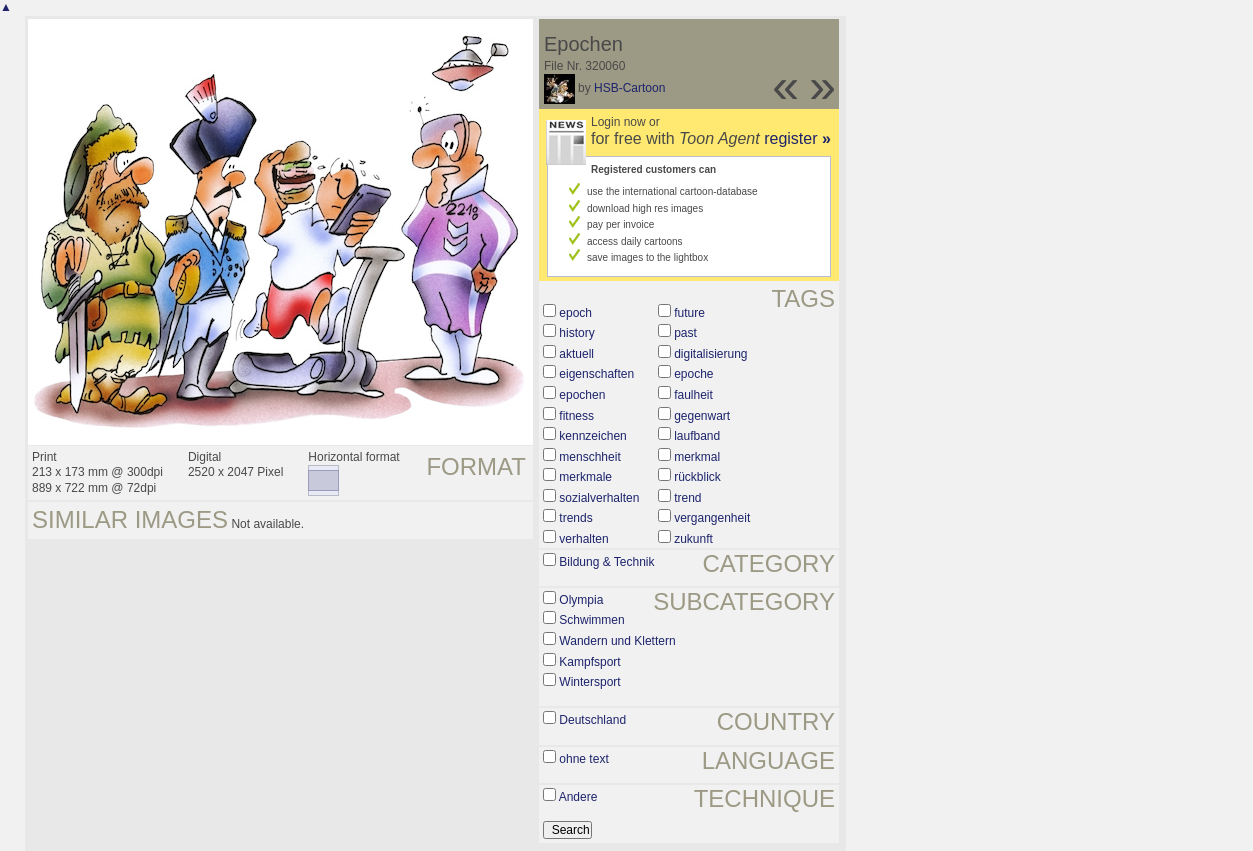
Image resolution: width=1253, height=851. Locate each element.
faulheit (693, 395)
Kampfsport (589, 662)
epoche (693, 374)
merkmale (585, 477)
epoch (575, 313)
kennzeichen (592, 436)
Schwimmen (591, 620)
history (576, 333)
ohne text (583, 759)
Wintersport (589, 682)
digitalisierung (710, 354)
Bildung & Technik (606, 562)
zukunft (693, 539)
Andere (578, 797)
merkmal (697, 457)
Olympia (581, 600)
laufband (697, 436)
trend (687, 498)
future (689, 313)
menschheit (589, 457)
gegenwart (702, 416)
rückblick (697, 477)
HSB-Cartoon (629, 88)
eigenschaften (596, 374)
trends (575, 518)
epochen (582, 395)
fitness (576, 416)
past (685, 333)
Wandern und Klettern (617, 641)
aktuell (576, 354)
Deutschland (592, 720)
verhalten (583, 539)
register (797, 138)
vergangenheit (712, 518)
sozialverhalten (599, 498)
